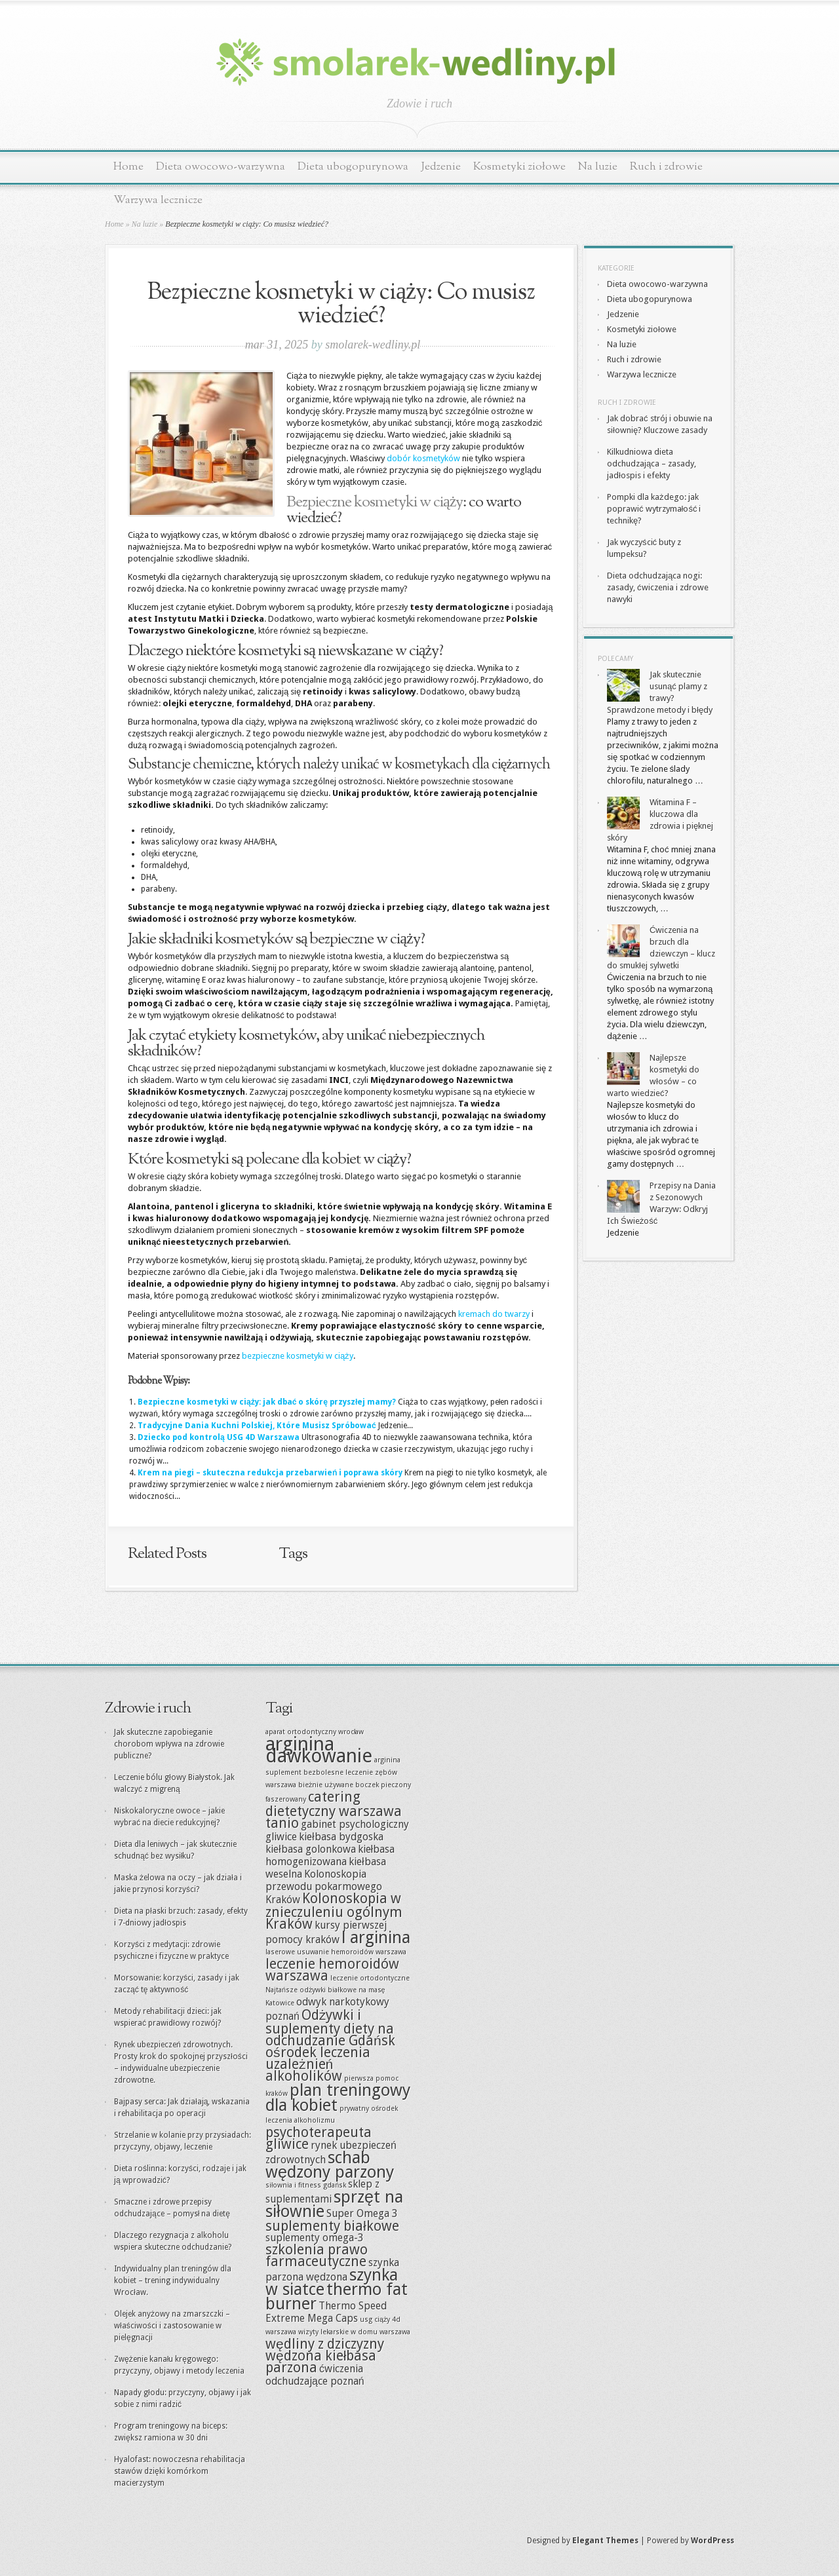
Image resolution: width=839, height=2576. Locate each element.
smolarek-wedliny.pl (372, 344)
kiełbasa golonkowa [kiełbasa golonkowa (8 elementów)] (310, 1849)
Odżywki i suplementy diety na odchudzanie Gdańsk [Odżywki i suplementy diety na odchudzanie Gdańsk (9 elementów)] (330, 2028)
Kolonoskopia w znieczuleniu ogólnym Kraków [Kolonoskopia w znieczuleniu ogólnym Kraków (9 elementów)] (333, 1911)
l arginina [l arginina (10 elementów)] (375, 1937)
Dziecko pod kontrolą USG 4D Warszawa (219, 1437)
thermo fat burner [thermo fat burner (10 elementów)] (336, 2296)
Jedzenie (441, 166)
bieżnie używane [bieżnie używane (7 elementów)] (325, 1785)
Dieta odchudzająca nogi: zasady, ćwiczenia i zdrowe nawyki (658, 587)
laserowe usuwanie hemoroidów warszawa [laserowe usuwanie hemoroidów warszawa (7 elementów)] (335, 1952)
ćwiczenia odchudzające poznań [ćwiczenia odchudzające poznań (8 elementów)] (314, 2374)
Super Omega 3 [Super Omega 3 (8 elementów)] (362, 2213)
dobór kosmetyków (423, 458)
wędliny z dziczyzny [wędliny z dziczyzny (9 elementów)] (324, 2344)
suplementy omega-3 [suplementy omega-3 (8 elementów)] (314, 2237)
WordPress (712, 2540)
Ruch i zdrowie (666, 166)
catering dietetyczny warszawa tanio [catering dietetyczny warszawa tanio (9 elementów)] (333, 1810)
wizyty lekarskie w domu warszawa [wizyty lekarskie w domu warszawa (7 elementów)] (354, 2332)
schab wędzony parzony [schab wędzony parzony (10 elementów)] (329, 2165)
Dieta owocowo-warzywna (220, 166)
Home (128, 166)
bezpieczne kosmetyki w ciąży (297, 1356)
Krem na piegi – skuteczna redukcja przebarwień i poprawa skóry (270, 1472)
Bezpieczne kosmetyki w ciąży (374, 502)
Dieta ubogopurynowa (353, 166)
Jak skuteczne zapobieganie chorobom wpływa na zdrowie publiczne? (169, 1744)
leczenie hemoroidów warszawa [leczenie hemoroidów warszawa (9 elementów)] (332, 1970)
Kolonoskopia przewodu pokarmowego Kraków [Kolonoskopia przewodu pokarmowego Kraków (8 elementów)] (323, 1887)
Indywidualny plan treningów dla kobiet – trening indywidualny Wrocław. (172, 2280)
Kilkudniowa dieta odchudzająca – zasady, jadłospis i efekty (651, 463)
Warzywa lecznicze (158, 200)
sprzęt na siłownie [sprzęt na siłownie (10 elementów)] (334, 2204)
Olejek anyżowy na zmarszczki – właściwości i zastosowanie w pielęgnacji (172, 2325)
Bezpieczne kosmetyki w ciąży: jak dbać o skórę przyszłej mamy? (267, 1402)
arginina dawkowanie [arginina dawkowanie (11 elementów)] (318, 1750)
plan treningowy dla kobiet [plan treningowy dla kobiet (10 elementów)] (337, 2098)
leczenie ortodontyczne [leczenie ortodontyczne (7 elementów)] (370, 1978)
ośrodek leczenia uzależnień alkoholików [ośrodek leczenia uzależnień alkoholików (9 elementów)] (317, 2064)
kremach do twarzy (494, 1314)
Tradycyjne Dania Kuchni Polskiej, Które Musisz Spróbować (257, 1425)
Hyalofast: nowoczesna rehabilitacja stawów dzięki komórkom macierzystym (179, 2471)
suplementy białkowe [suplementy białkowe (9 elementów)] (332, 2226)
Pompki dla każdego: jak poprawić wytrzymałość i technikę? (654, 508)
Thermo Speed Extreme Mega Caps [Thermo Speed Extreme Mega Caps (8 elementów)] (326, 2312)
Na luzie (597, 166)
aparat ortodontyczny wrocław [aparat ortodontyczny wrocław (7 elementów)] (314, 1732)
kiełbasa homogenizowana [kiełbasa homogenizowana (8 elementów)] (330, 1855)
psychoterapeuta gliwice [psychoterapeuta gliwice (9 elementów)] (318, 2138)
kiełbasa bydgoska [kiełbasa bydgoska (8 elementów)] (341, 1836)
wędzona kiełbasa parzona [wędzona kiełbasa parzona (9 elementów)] (320, 2361)
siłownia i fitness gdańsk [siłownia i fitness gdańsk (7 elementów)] (305, 2185)
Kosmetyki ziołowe (519, 166)
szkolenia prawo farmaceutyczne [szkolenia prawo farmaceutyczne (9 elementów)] (316, 2255)
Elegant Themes (605, 2540)
